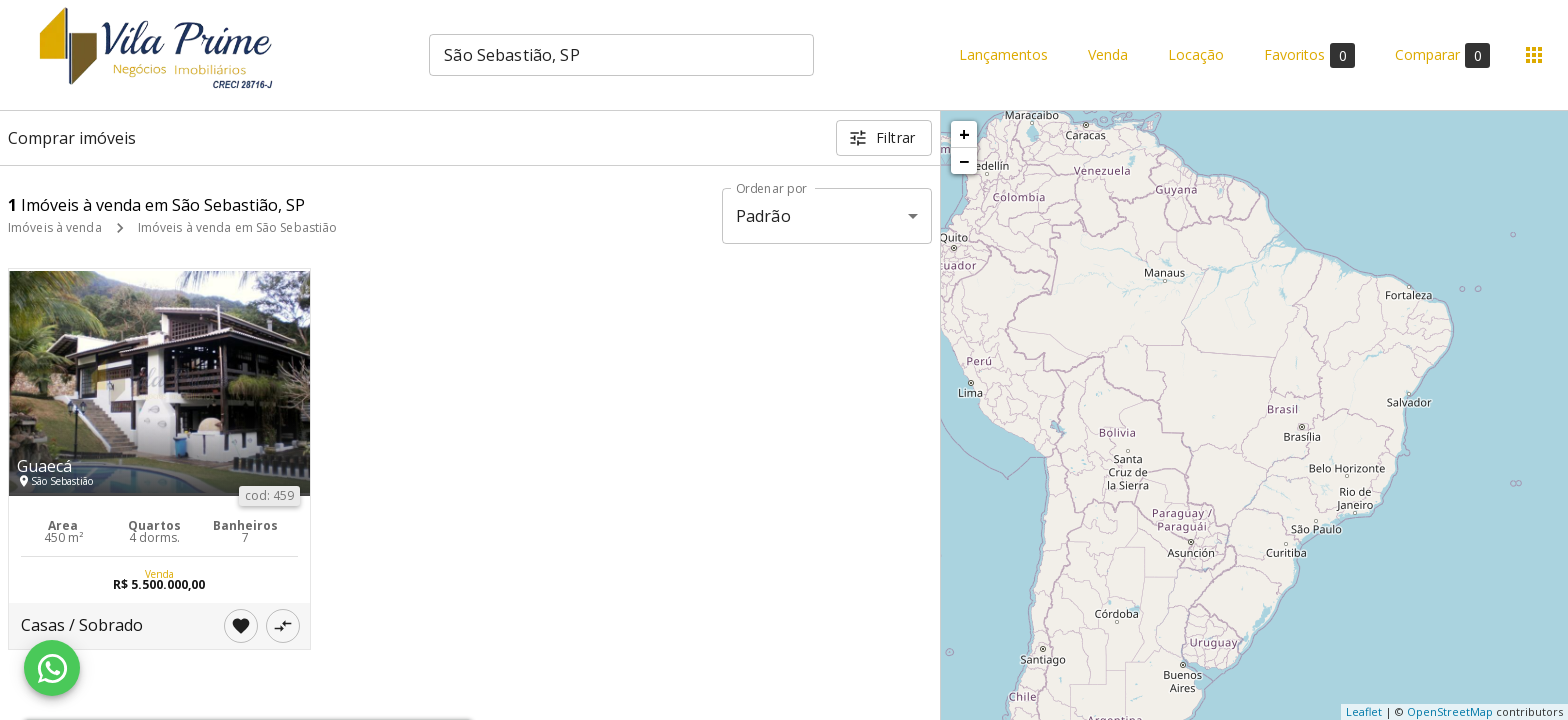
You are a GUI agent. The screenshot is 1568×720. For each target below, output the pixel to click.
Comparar (1442, 55)
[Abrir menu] (1534, 55)
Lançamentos (1003, 55)
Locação (1196, 55)
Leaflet (1364, 711)
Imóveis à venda (55, 227)
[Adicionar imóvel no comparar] (283, 626)
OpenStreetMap (1450, 711)
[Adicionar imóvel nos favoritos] (241, 626)
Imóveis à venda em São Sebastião (238, 227)
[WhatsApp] (52, 668)
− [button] (964, 161)
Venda (1108, 55)
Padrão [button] (763, 216)
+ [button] (964, 134)
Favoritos (1309, 55)
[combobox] (621, 55)
